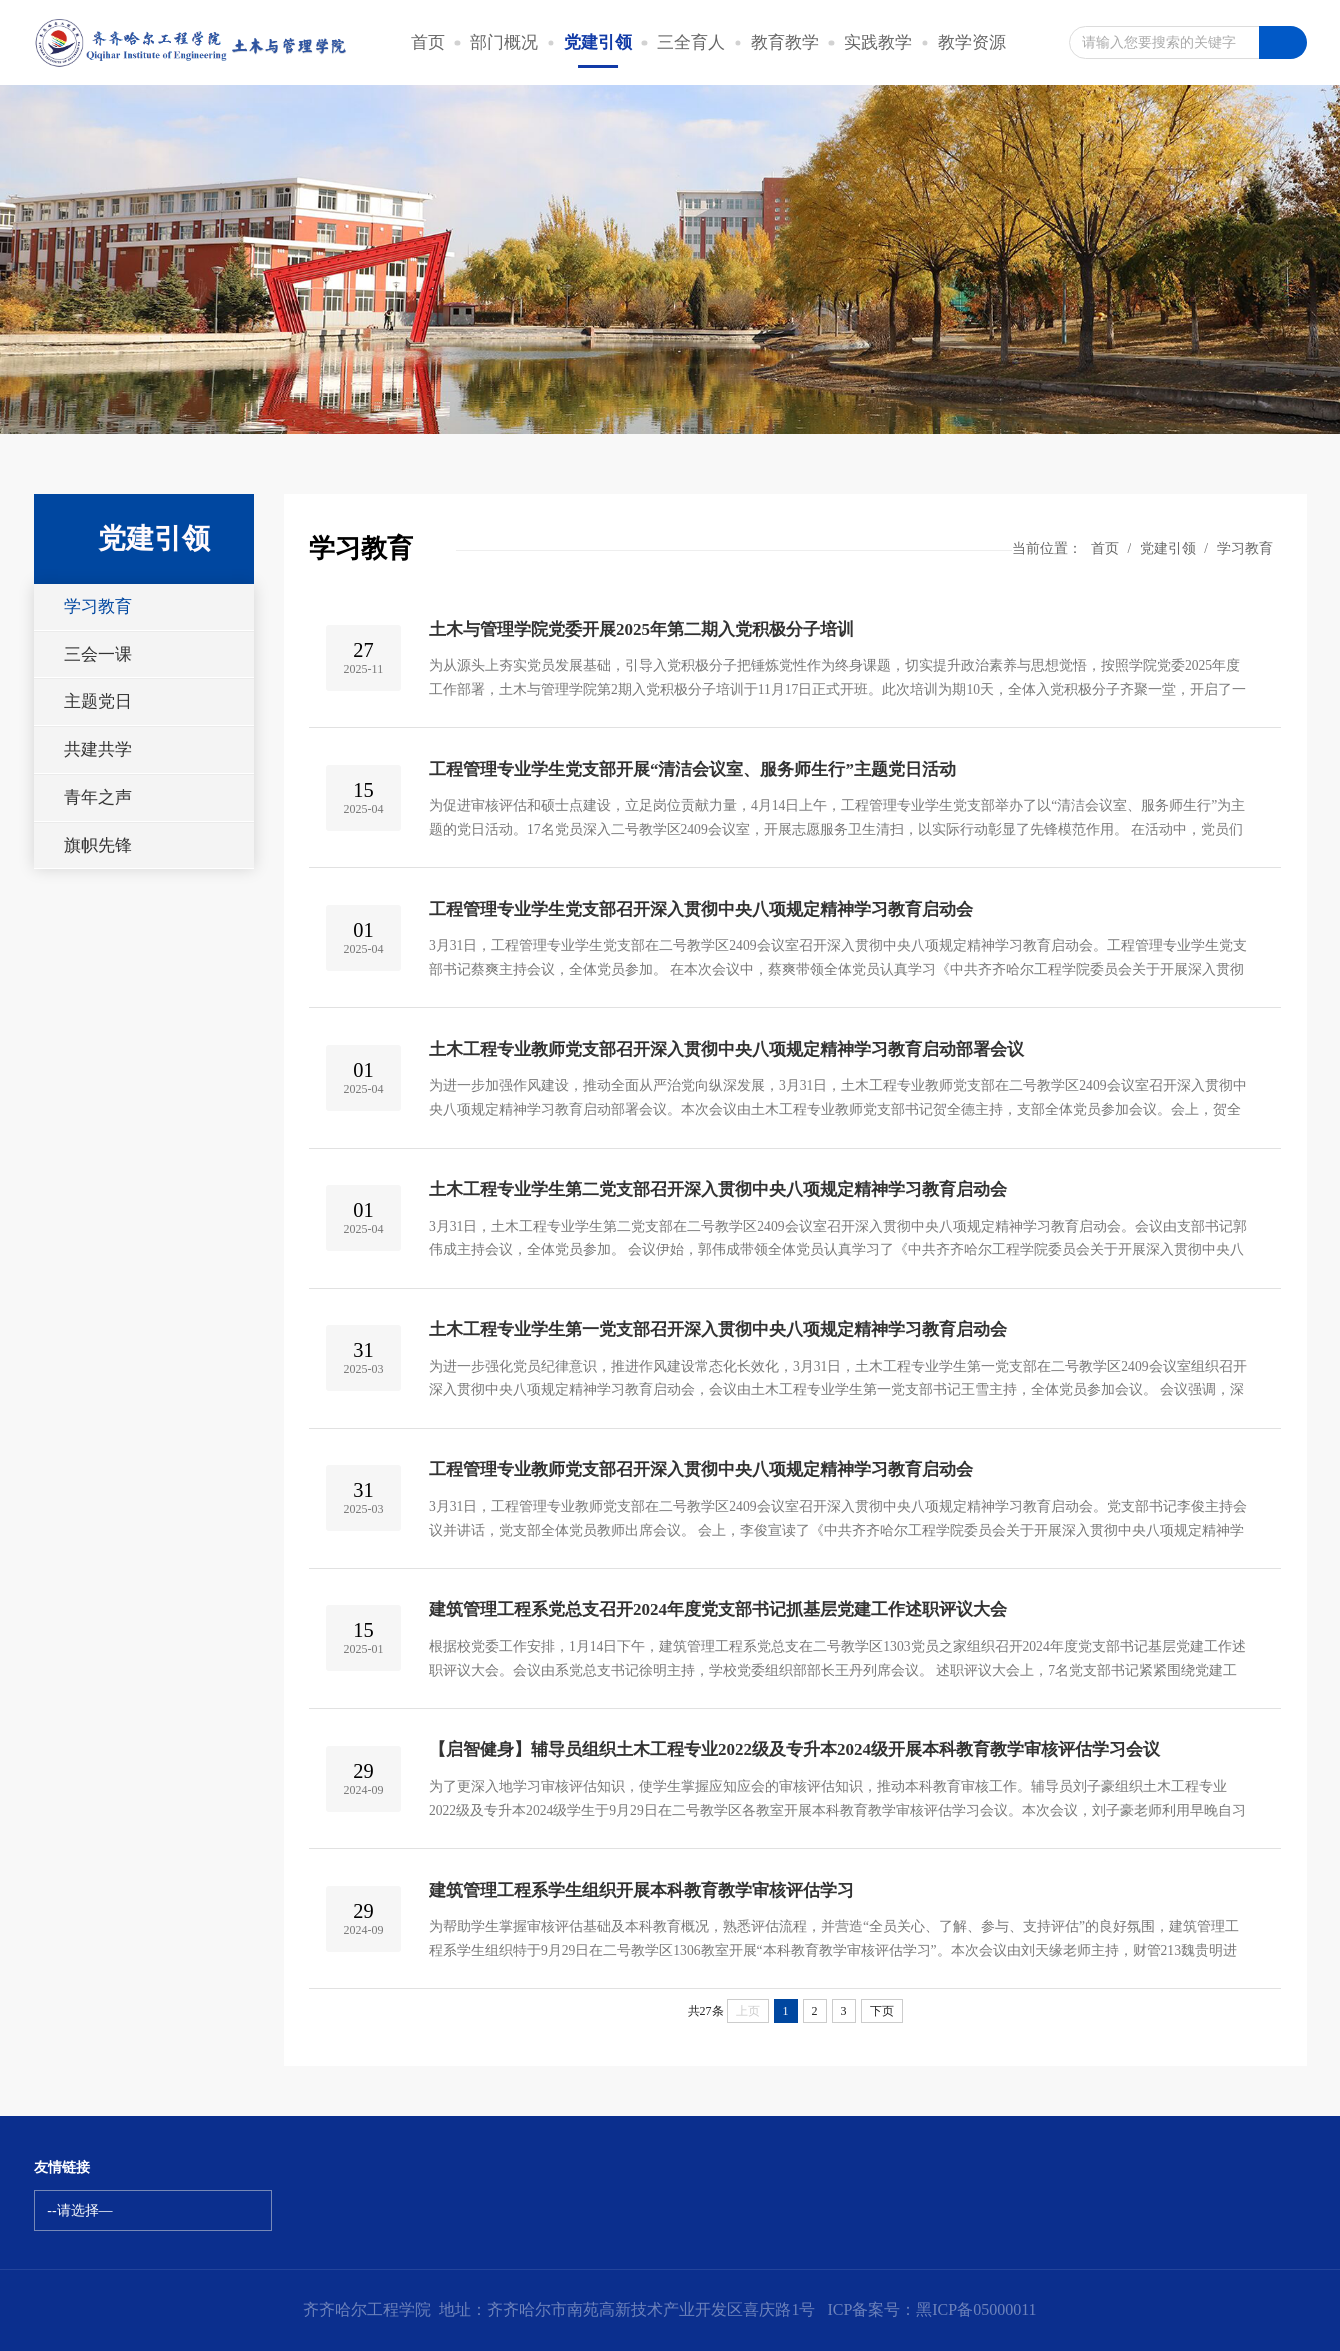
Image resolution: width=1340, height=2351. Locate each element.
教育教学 (785, 42)
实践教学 (878, 42)
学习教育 (98, 606)
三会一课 (98, 654)
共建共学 (98, 749)
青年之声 (98, 797)
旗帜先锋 (98, 845)
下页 (882, 2011)
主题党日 (98, 701)
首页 (428, 42)
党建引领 (598, 42)
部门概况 (504, 42)
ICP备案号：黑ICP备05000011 (931, 2309)
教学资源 (972, 42)
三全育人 (691, 42)
